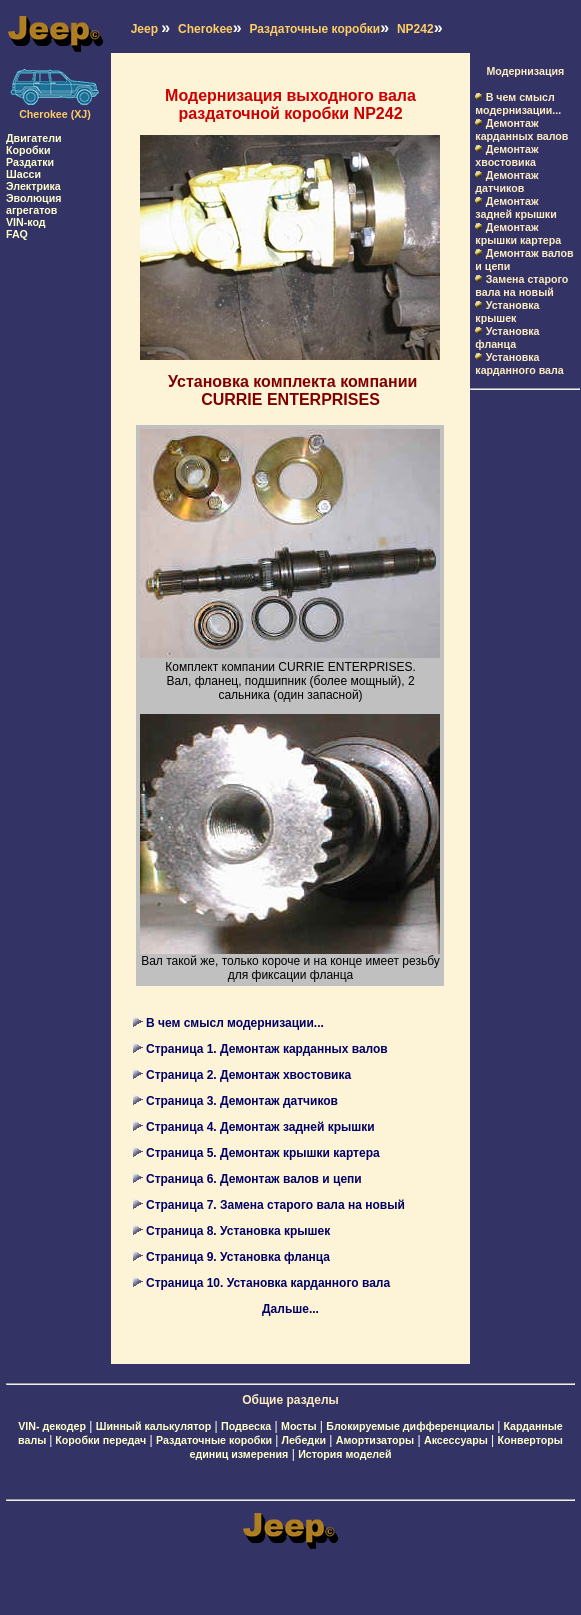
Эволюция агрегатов (33, 204)
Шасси (23, 174)
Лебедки (304, 1440)
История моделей (344, 1454)
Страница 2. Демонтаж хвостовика (248, 1075)
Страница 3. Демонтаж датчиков (242, 1101)
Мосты (299, 1426)
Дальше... (290, 1309)
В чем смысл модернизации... (235, 1023)
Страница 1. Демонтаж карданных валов (267, 1049)
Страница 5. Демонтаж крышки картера (263, 1153)
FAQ (17, 234)
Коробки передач (100, 1440)
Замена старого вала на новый (521, 285)
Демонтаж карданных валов (521, 129)
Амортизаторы (375, 1440)
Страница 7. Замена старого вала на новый (275, 1205)
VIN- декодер (52, 1426)
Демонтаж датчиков (506, 181)
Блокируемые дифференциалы (411, 1426)
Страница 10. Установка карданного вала (268, 1283)
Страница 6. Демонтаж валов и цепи (254, 1179)
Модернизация (525, 71)
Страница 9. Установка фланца (238, 1257)
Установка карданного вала (519, 363)
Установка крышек (507, 311)
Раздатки (30, 162)
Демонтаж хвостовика (506, 155)
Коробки (28, 150)
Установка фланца (507, 337)
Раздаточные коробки (215, 1440)
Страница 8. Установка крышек (238, 1231)
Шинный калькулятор (154, 1426)
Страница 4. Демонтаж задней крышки (260, 1127)
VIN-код (26, 222)
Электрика (33, 186)
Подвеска (246, 1426)
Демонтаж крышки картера (518, 233)
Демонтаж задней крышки (515, 207)
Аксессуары (456, 1440)
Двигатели (34, 138)
